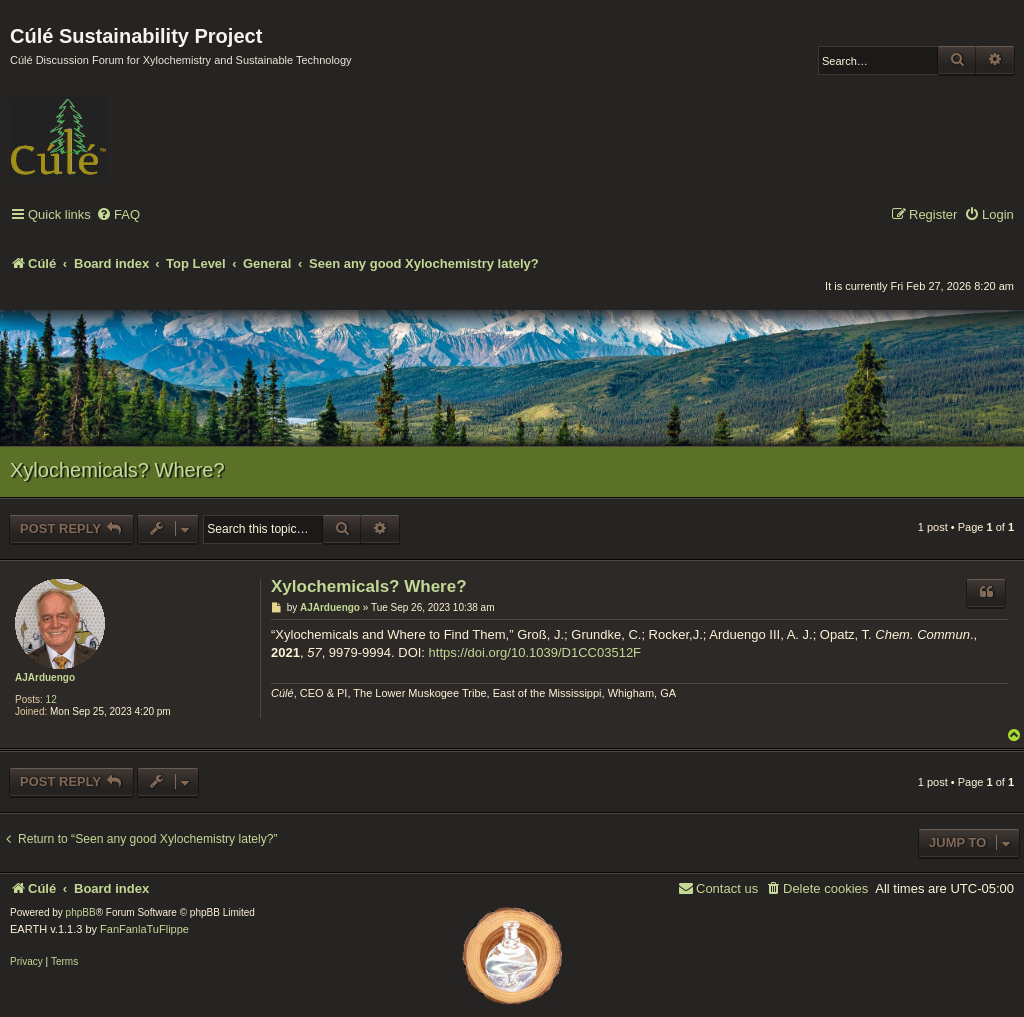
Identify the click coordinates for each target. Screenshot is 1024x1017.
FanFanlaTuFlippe (144, 929)
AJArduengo (45, 677)
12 (51, 699)
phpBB (81, 912)
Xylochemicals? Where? (117, 470)
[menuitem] (118, 215)
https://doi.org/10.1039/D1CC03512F (535, 652)
